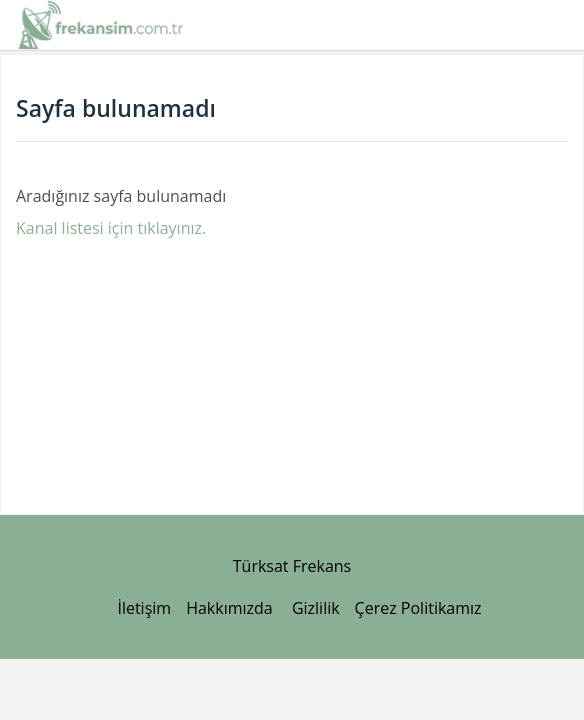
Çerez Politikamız (418, 608)
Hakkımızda (229, 608)
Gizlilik (316, 608)
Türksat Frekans (292, 566)
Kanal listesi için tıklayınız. (111, 228)
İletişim (144, 608)
